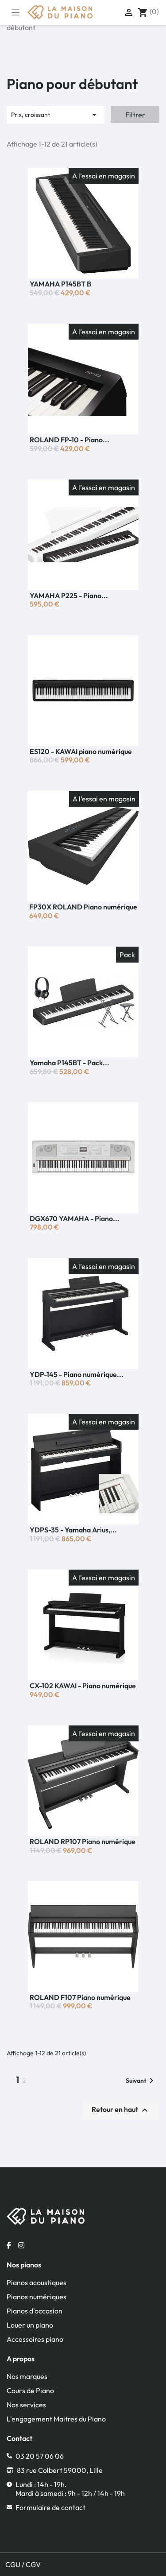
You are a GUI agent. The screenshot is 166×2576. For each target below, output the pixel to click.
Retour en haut (121, 2110)
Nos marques (27, 2376)
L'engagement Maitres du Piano (56, 2418)
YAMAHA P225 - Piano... (69, 595)
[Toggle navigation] (15, 12)
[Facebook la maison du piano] (9, 2245)
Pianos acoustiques (36, 2282)
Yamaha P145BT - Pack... (69, 1062)
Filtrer (135, 114)
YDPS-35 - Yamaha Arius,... (73, 1529)
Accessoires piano (35, 2339)
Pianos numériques (36, 2296)
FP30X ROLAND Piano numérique (83, 906)
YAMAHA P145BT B (60, 283)
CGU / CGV (23, 2564)
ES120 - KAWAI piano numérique (81, 751)
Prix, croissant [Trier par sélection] (55, 114)
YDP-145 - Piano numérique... (77, 1374)
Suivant (141, 2080)
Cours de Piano (30, 2390)
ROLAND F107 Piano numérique (80, 1997)
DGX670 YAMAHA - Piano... (75, 1218)
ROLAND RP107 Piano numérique (82, 1841)
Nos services (26, 2404)
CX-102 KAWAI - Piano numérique (83, 1685)
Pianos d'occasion (34, 2310)
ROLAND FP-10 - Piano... (69, 439)
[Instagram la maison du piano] (21, 2245)
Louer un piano (30, 2325)
